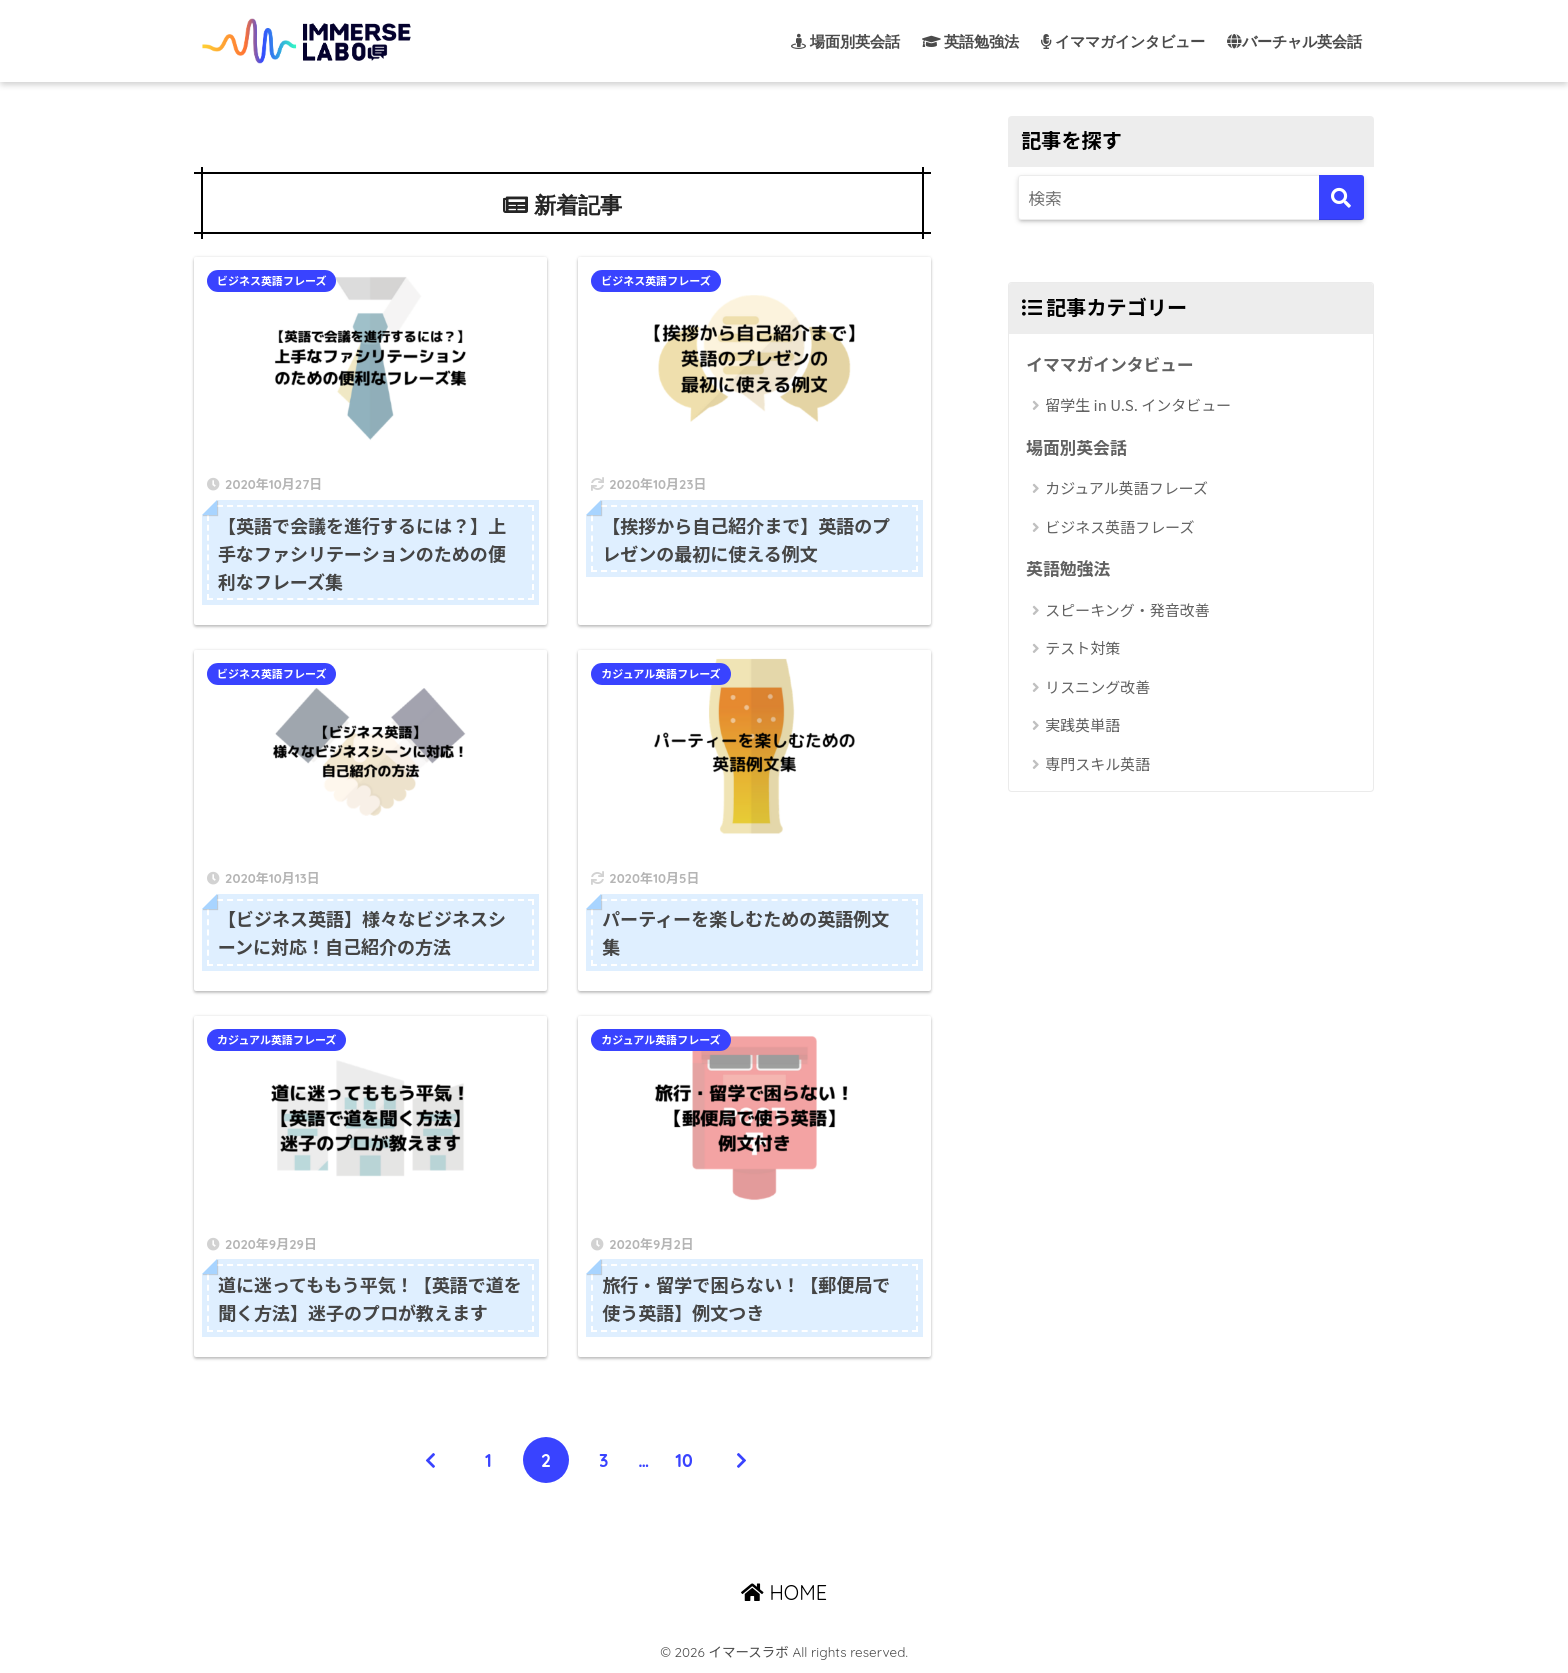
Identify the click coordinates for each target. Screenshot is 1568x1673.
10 (684, 1460)
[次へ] (742, 1460)
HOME (784, 1592)
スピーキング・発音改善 (1127, 609)
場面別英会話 (1076, 447)
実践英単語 (1082, 724)
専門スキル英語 (1097, 763)
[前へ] (431, 1460)
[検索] (1341, 197)
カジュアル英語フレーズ (660, 675)
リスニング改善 (1097, 686)
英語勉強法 (1068, 568)
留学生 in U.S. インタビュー (1138, 404)
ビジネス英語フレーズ (271, 281)
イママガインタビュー (1110, 364)
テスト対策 (1082, 647)
